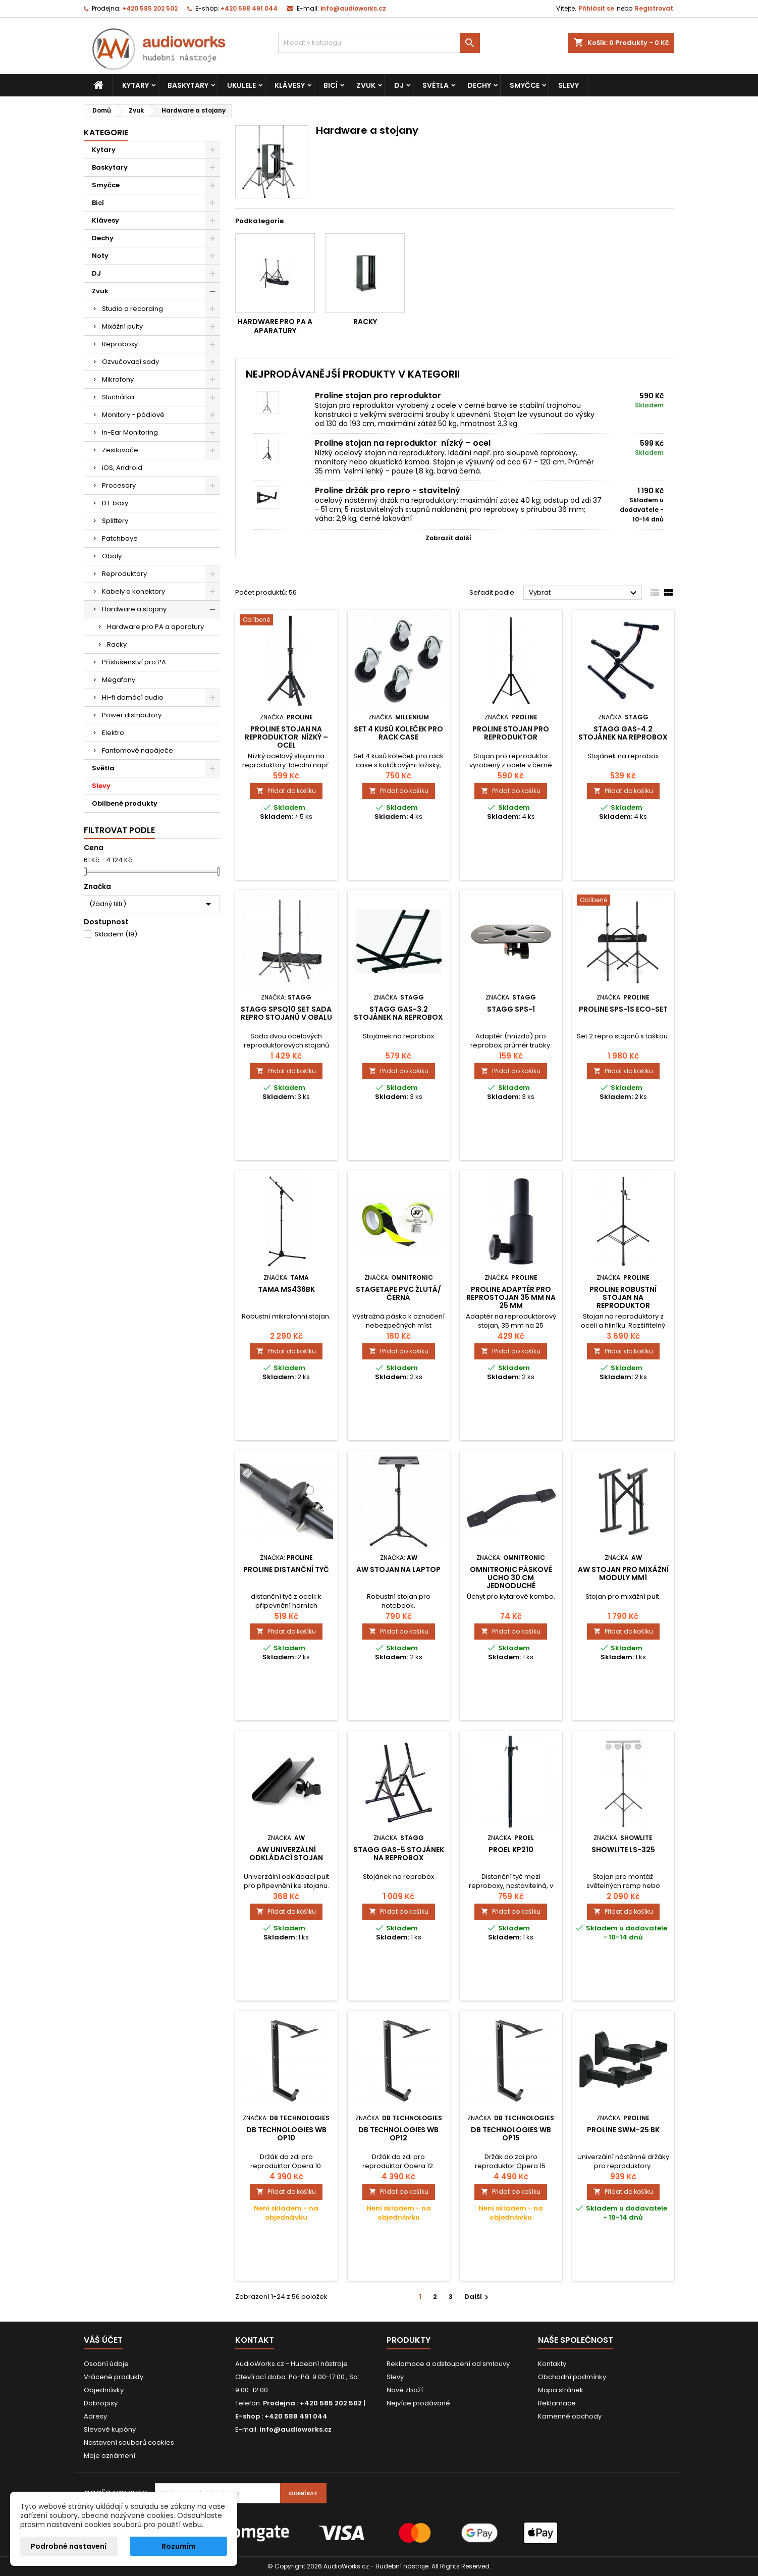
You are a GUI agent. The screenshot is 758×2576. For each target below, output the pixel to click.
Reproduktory (124, 574)
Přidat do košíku (286, 790)
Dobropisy (101, 2403)
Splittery (115, 520)
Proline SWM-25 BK (623, 2130)
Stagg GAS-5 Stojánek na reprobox (398, 1854)
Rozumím (178, 2546)
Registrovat (654, 8)
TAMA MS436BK (286, 1289)
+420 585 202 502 (150, 8)
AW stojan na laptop (398, 1569)
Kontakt (254, 2340)
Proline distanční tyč (286, 1569)
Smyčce (524, 85)
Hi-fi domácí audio (133, 697)
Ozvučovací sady (130, 361)
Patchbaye (120, 538)
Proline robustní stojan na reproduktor (623, 1297)
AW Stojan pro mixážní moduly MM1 (623, 1573)
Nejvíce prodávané (418, 2403)
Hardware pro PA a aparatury (155, 627)
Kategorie (106, 132)
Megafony (118, 680)
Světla (435, 85)
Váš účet (103, 2340)
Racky (117, 644)
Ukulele (241, 85)
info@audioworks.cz (353, 8)
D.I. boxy (115, 503)
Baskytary (188, 85)
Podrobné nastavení (68, 2546)
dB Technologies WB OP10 (286, 2134)
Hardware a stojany (134, 609)
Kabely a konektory (133, 591)
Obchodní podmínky (572, 2377)
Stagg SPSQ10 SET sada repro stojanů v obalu (286, 1013)
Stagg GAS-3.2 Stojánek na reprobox (398, 1013)
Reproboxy (120, 344)
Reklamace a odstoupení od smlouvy (448, 2364)
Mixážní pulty (122, 326)
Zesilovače (120, 450)
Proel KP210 (511, 1850)
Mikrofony (118, 379)
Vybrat (584, 593)
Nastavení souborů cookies (129, 2442)
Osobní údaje (106, 2364)
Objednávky (104, 2390)
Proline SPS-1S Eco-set (623, 1009)
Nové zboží (405, 2390)
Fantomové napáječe (137, 750)
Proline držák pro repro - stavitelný (387, 490)
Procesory (119, 485)
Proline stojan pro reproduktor (378, 395)
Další (477, 2296)
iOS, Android (122, 467)
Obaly (112, 556)
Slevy (568, 85)
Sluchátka (118, 397)
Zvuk (365, 85)
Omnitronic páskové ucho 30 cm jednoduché (511, 1577)
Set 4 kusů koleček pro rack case (398, 733)
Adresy (95, 2416)
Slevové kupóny (110, 2429)
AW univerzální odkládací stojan (286, 1854)
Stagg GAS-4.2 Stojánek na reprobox (623, 733)
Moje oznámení (109, 2455)
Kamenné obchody (570, 2416)
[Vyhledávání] (379, 43)
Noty (100, 255)
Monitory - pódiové (133, 414)
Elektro (113, 733)
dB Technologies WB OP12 (398, 2134)
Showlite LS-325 (623, 1850)
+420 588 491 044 (249, 8)
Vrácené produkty (113, 2377)
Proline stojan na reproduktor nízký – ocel (403, 443)
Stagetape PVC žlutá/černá (398, 1293)
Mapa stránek (560, 2390)
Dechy (479, 85)
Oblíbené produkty (124, 803)
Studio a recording (132, 308)
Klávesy (290, 85)
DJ (399, 85)
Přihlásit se (596, 8)
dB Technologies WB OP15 (511, 2134)
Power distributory (131, 715)
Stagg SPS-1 (511, 1009)
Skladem (115, 934)
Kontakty (552, 2364)
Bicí (330, 85)
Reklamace (557, 2403)
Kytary (135, 85)
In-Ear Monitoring (130, 432)
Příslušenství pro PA (134, 662)
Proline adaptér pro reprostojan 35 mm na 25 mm (511, 1297)
